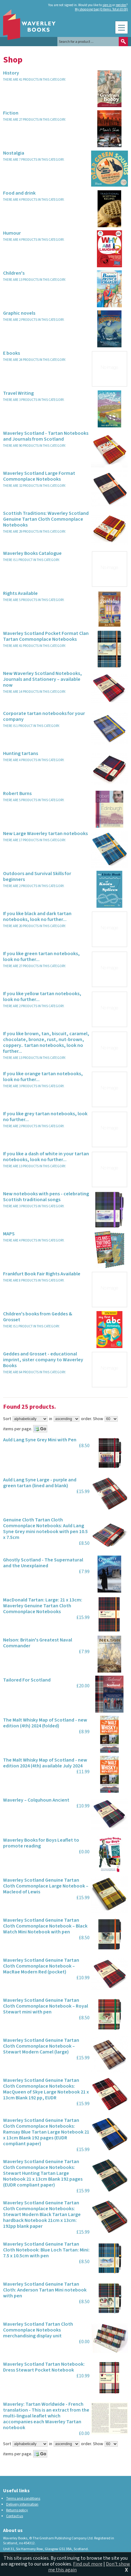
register (121, 5)
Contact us (14, 2516)
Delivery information (22, 2504)
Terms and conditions (23, 2498)
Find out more (87, 2564)
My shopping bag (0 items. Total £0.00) (101, 9)
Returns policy (17, 2510)
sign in (107, 5)
